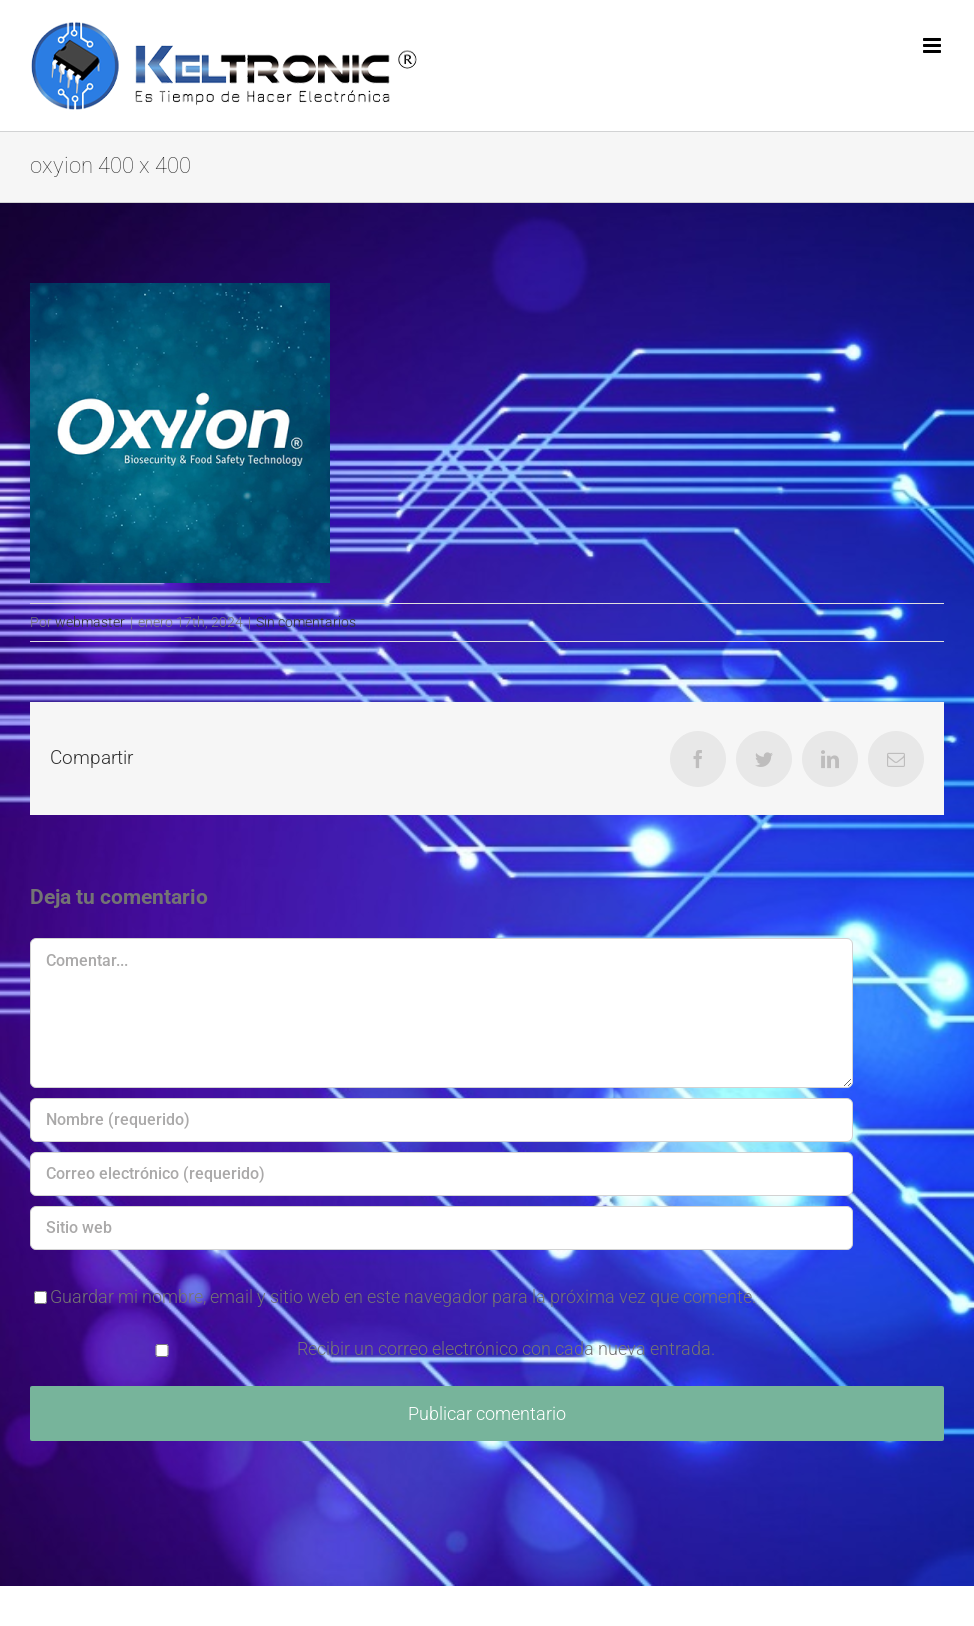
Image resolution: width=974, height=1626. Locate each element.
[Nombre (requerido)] (441, 1120)
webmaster (90, 622)
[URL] (441, 1228)
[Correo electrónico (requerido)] (441, 1174)
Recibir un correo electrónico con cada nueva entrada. (506, 1348)
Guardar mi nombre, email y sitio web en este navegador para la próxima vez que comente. (403, 1296)
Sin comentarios (306, 622)
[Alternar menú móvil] (933, 45)
